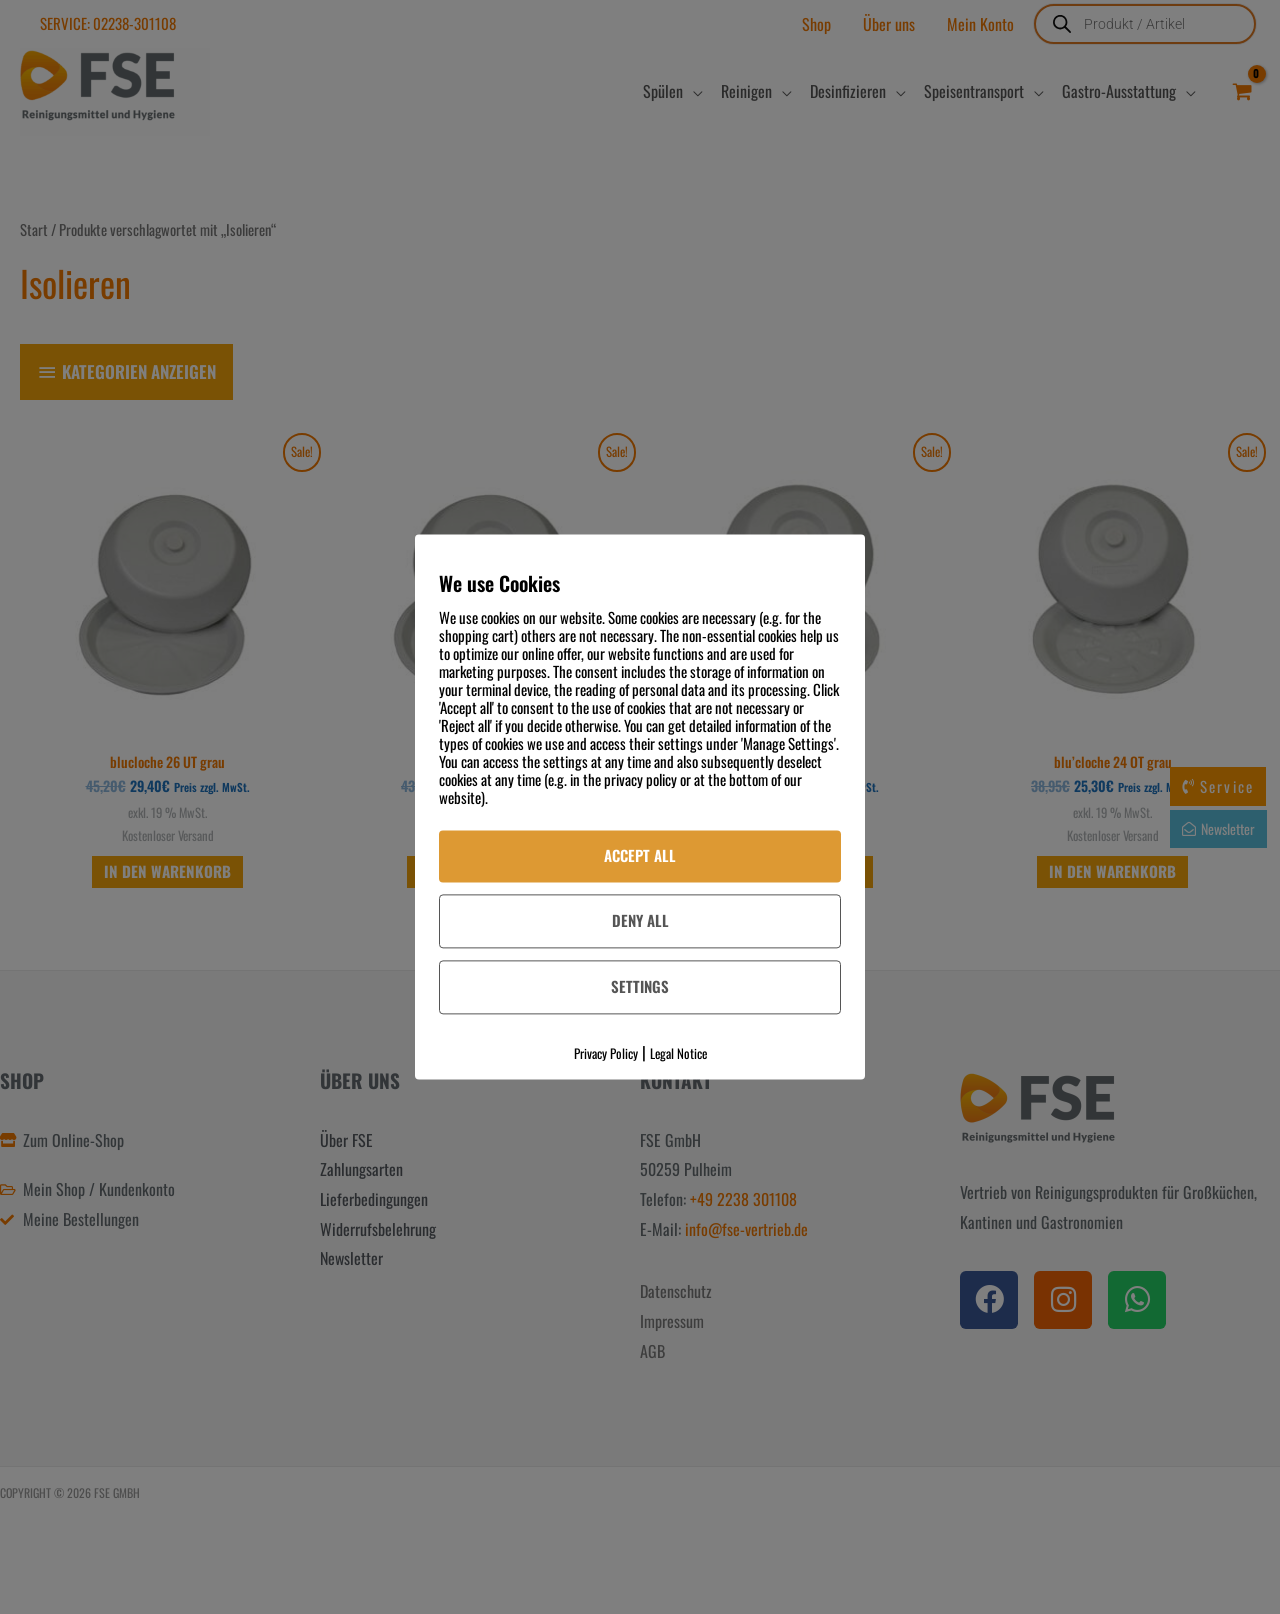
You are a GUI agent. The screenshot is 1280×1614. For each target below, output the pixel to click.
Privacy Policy (606, 1053)
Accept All (640, 855)
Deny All (640, 920)
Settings (640, 986)
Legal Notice (678, 1053)
